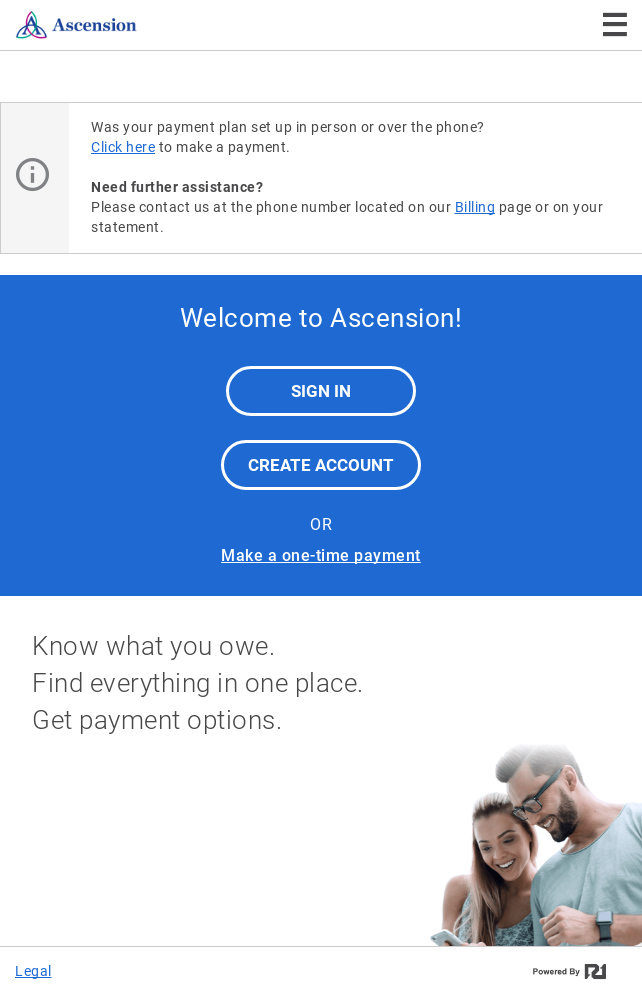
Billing (475, 207)
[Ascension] (118, 25)
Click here (123, 147)
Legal (33, 971)
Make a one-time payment (321, 555)
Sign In (321, 391)
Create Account (321, 465)
